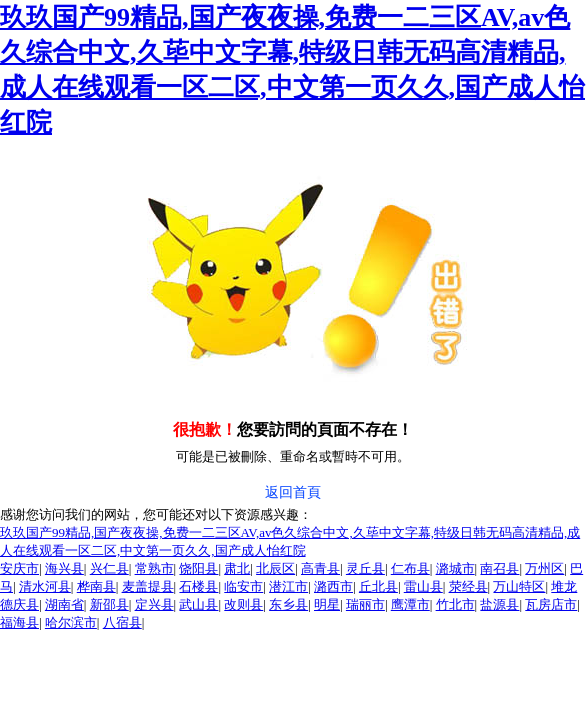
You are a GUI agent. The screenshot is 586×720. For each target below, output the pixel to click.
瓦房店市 (551, 604)
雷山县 (423, 586)
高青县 (320, 568)
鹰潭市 (410, 604)
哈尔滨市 (71, 622)
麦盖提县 (148, 586)
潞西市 (333, 586)
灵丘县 (365, 568)
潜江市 (288, 586)
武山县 (198, 604)
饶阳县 (198, 568)
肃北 (237, 568)
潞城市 (455, 568)
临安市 (243, 586)
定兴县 (154, 604)
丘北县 (378, 586)
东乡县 (288, 604)
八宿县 (122, 622)
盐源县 (499, 604)
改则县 (243, 604)
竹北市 (455, 604)
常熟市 (154, 568)
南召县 (499, 568)
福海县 (19, 622)
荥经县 (468, 586)
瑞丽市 (365, 604)
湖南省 (64, 604)
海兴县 (64, 568)
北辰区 (275, 568)
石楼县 (198, 586)
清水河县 (45, 586)
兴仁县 (109, 568)
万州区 (544, 568)
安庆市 (19, 568)
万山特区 (519, 586)
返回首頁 (293, 492)
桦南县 (96, 586)
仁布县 (410, 568)
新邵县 (109, 604)
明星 (327, 604)
